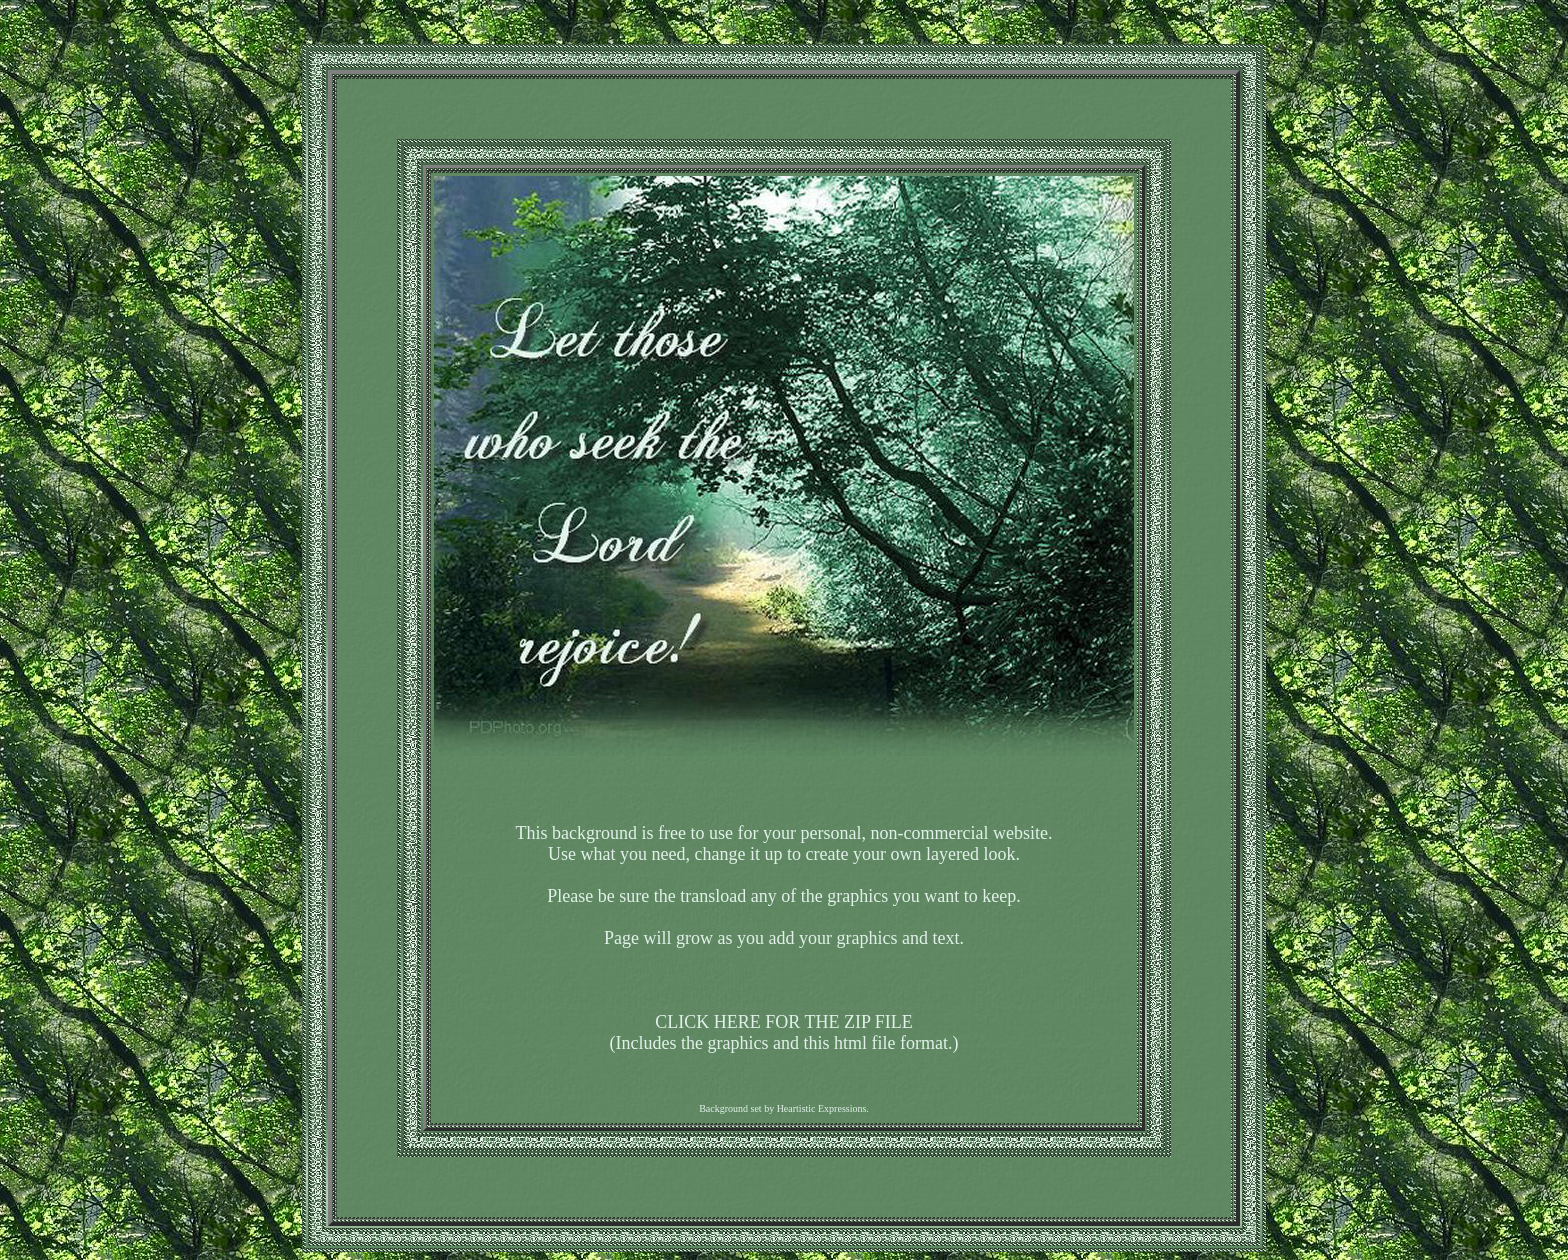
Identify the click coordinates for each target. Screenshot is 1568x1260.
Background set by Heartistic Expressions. (784, 1108)
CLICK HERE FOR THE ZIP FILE (784, 1022)
